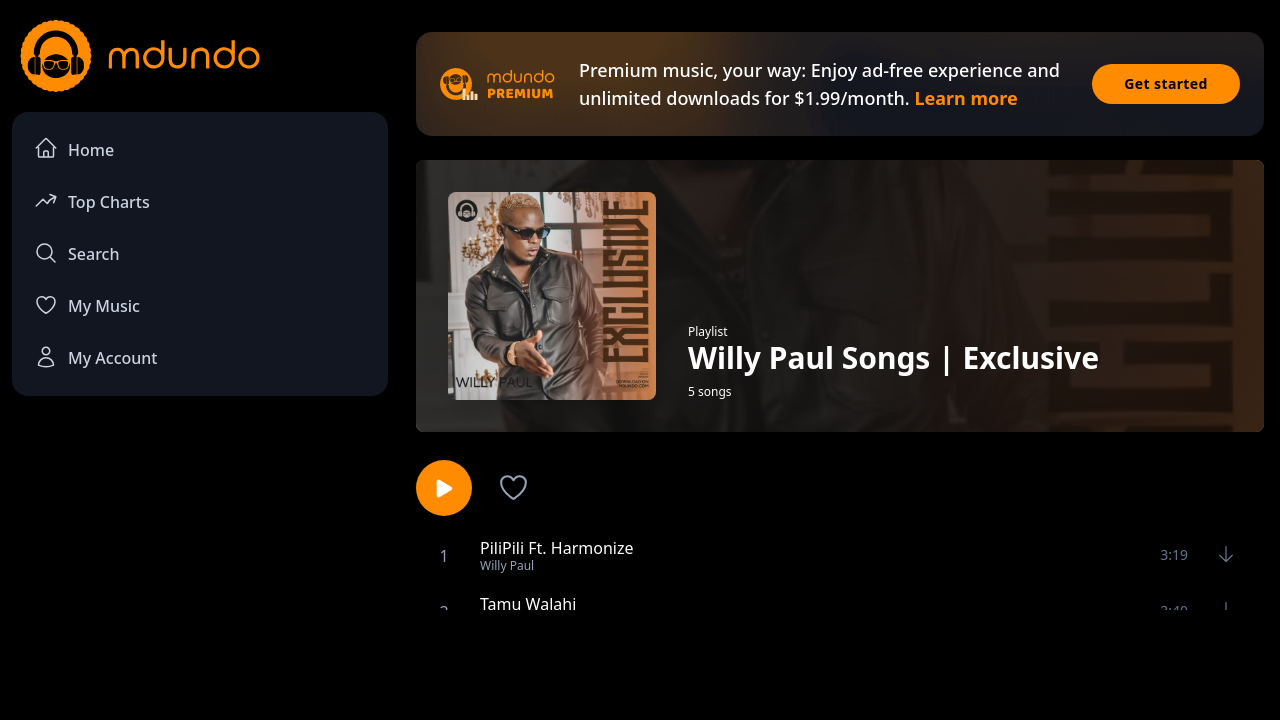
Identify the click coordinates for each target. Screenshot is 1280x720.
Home (74, 148)
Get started (1166, 83)
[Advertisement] (640, 663)
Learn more (965, 98)
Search (76, 253)
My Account (95, 357)
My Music (87, 305)
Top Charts (92, 200)
